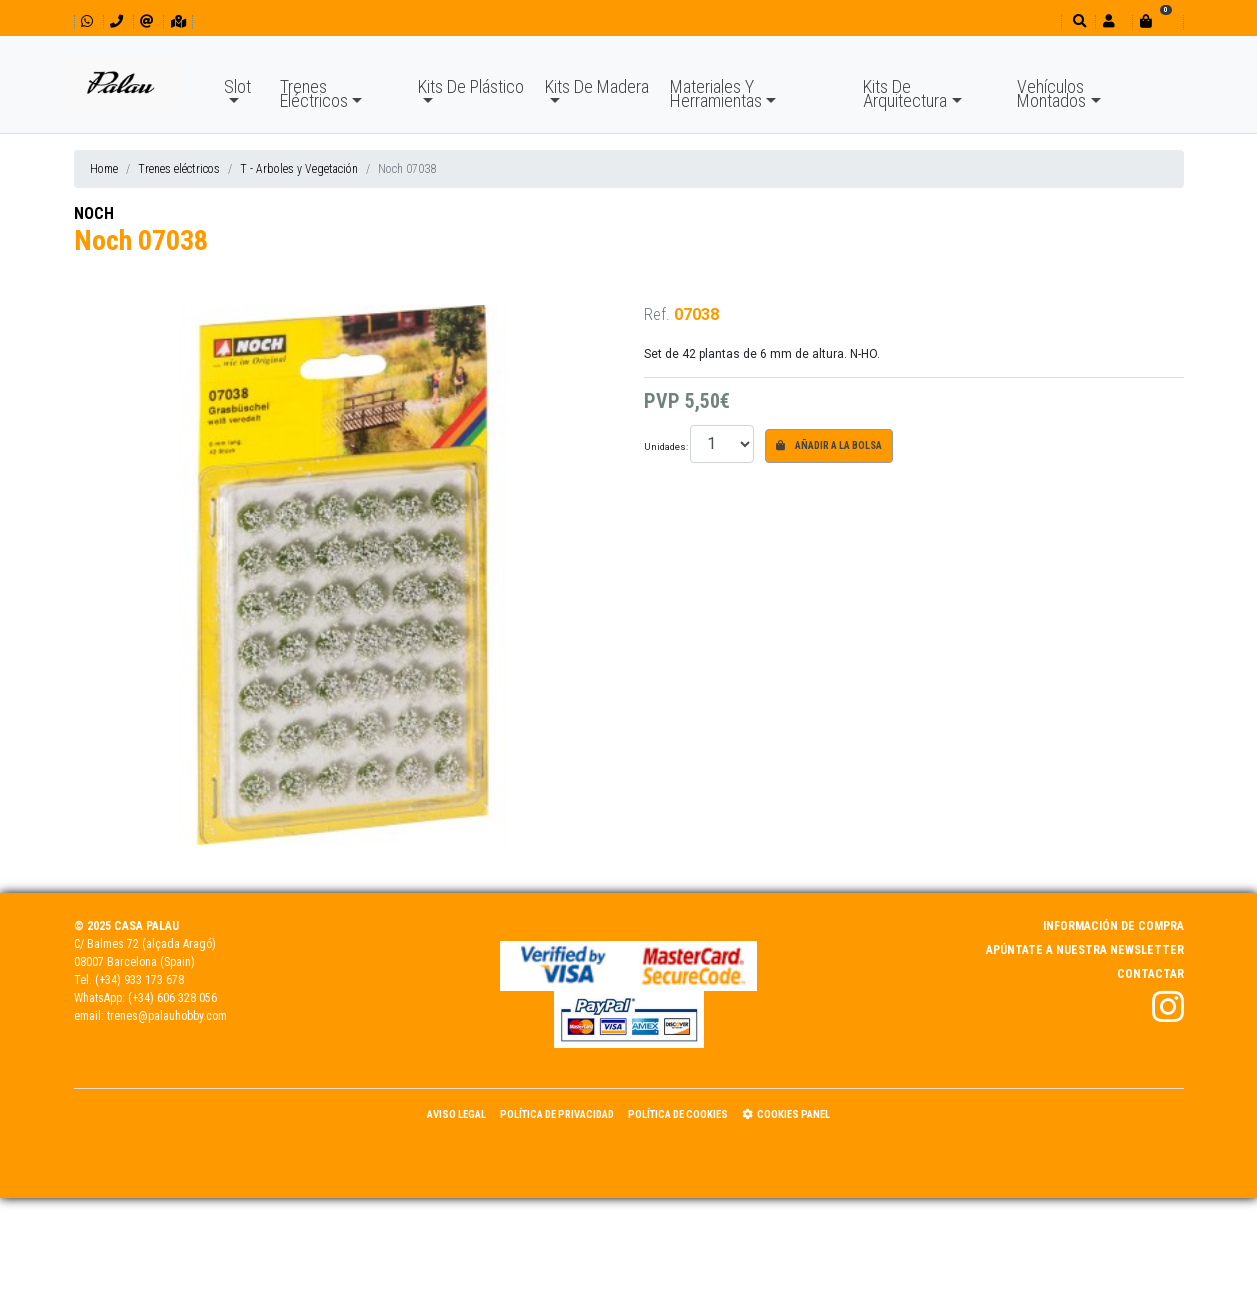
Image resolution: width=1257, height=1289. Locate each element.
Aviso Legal (456, 1114)
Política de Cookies (678, 1114)
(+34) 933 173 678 (139, 980)
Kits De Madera (597, 86)
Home (104, 169)
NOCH (94, 213)
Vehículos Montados (1051, 93)
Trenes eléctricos (179, 169)
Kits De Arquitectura (905, 93)
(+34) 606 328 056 (172, 998)
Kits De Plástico (471, 86)
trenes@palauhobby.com (167, 1016)
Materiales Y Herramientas (716, 93)
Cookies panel (786, 1114)
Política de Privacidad (557, 1114)
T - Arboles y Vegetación (299, 169)
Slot (237, 86)
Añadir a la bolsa (829, 445)
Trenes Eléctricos (314, 93)
